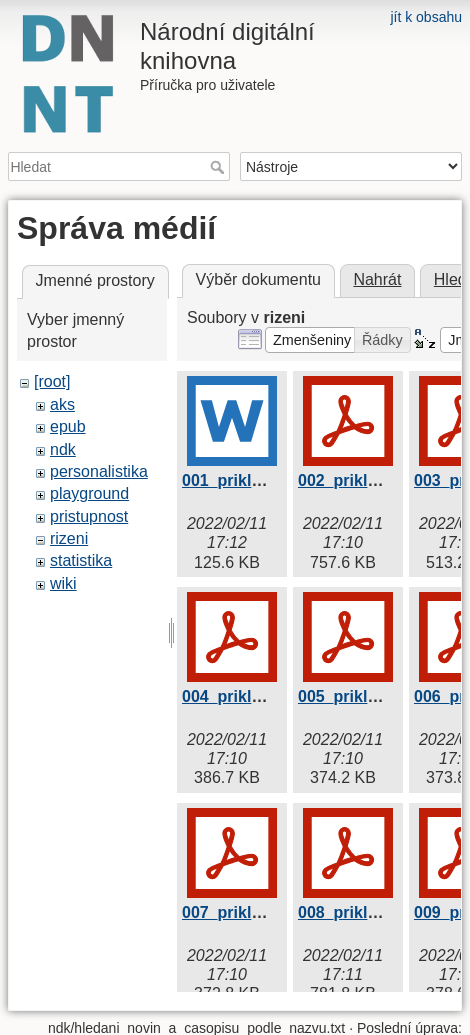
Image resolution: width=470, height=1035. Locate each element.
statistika (81, 560)
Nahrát (377, 279)
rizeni (69, 538)
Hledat (219, 167)
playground (89, 493)
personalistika (99, 471)
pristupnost (89, 516)
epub (68, 426)
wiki (63, 583)
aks (62, 404)
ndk (63, 449)
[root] (52, 381)
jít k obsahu (426, 17)
